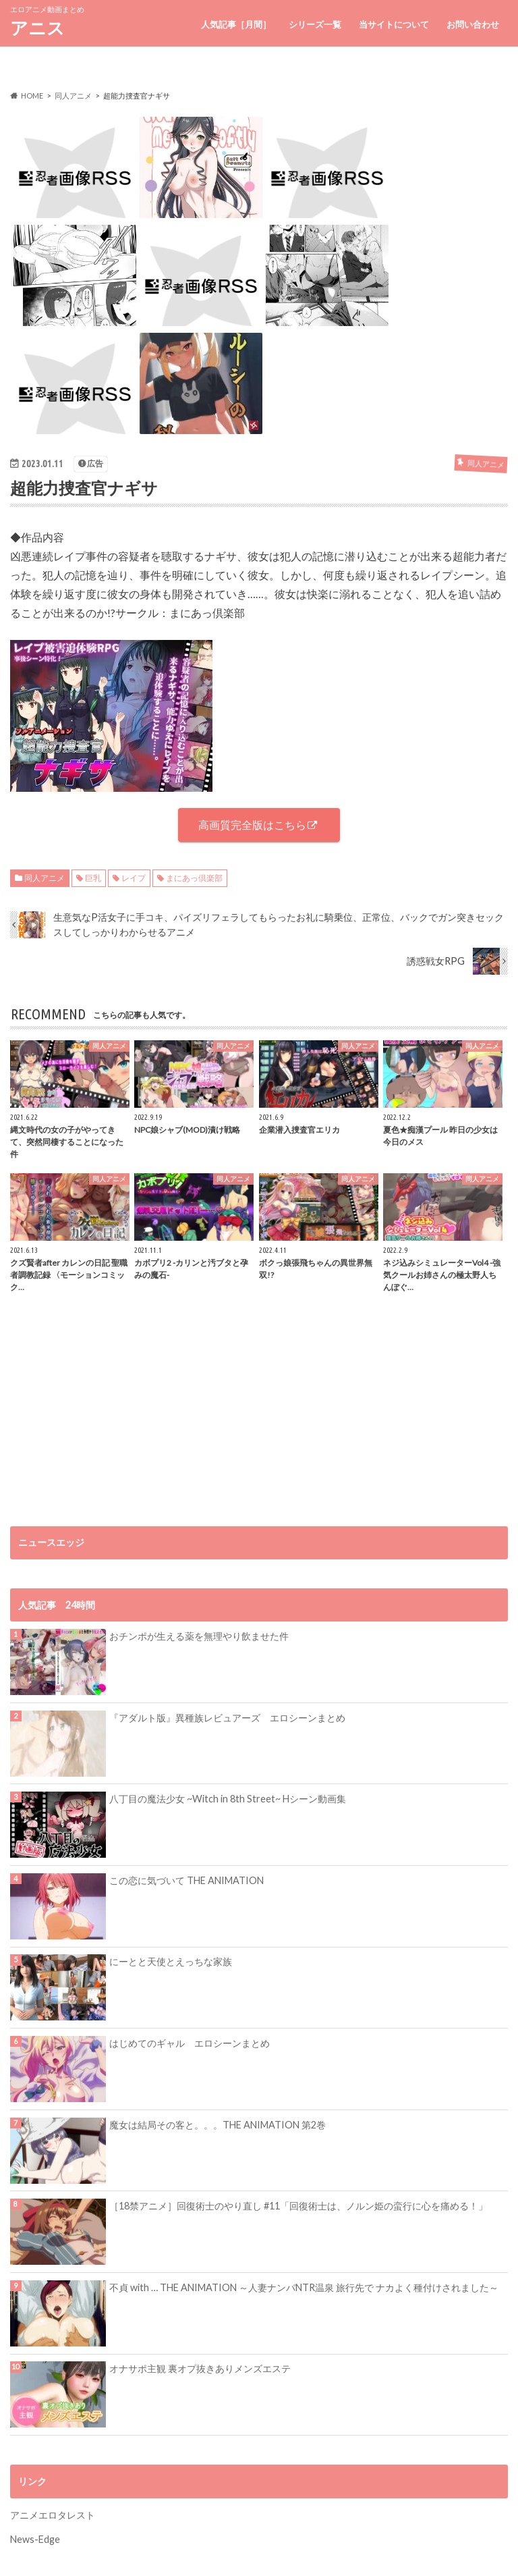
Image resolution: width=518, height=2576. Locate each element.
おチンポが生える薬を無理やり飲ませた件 (199, 1636)
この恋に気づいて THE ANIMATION (186, 1880)
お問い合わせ (473, 24)
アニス (37, 27)
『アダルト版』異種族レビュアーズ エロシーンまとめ (227, 1717)
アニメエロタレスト (52, 2515)
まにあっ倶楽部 (194, 878)
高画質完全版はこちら (252, 824)
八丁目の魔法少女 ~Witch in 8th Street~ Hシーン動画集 (227, 1798)
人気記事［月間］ (236, 24)
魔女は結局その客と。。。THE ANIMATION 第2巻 (217, 2124)
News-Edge (35, 2539)
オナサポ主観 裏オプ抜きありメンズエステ (200, 2368)
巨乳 (93, 878)
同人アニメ (44, 878)
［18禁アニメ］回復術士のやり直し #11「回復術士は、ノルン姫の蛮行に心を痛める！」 (298, 2205)
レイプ (133, 878)
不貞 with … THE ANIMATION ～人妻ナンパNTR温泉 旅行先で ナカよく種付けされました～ (303, 2287)
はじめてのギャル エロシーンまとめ (189, 2043)
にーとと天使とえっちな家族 (170, 1961)
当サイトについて (394, 24)
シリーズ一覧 (315, 24)
